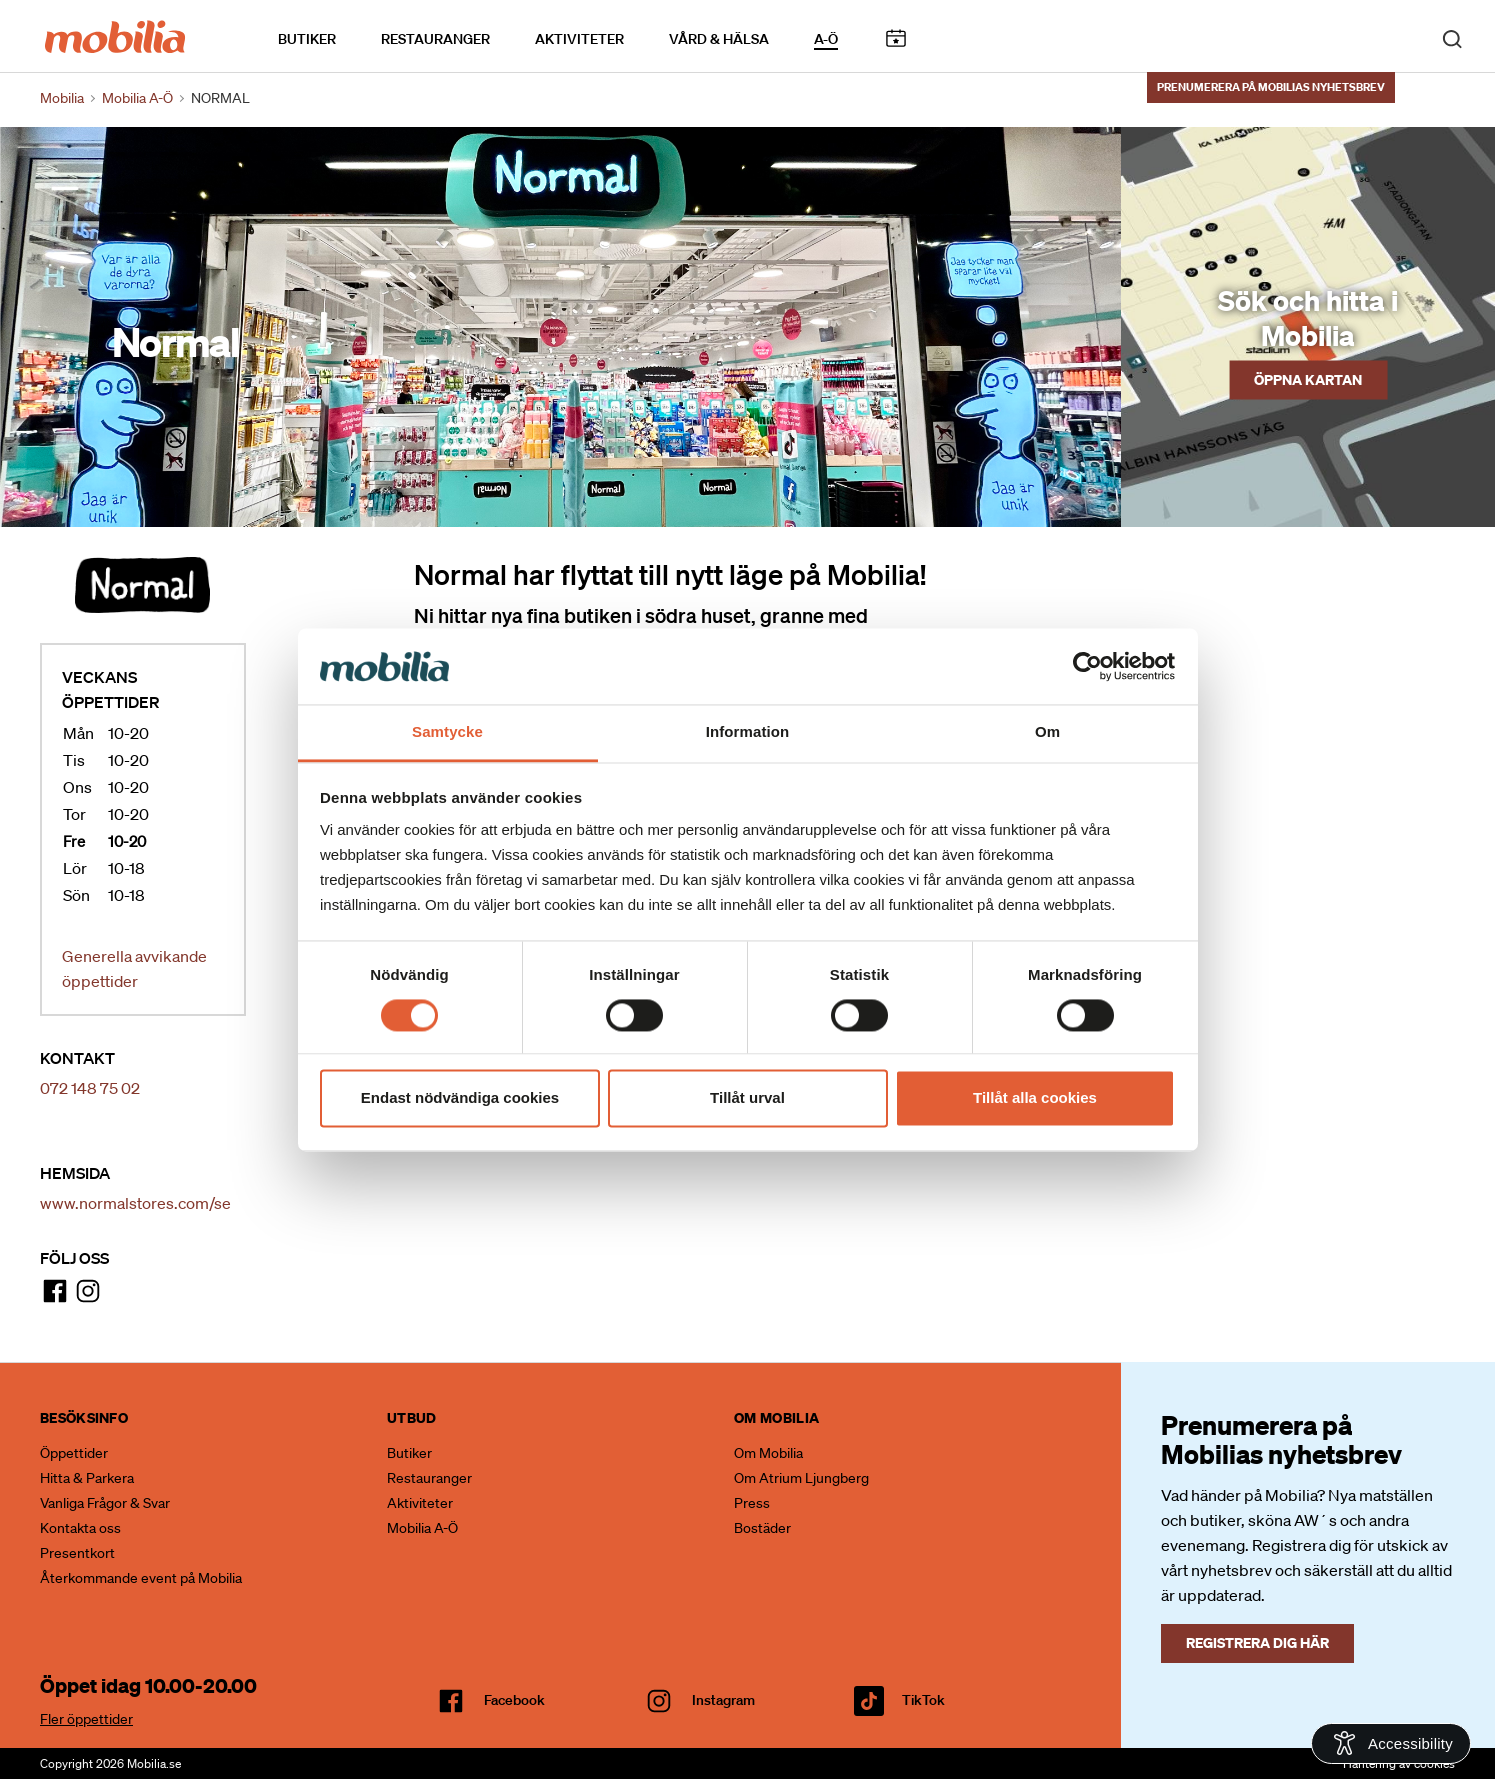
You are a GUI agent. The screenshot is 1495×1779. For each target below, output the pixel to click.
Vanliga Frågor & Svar (105, 1503)
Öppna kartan (1308, 378)
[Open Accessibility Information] (1391, 1743)
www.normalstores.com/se (135, 1203)
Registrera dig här (1257, 1642)
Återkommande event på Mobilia (141, 1578)
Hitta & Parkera (87, 1478)
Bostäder (762, 1528)
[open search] (1452, 38)
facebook (514, 1700)
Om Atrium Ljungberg (801, 1478)
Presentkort (77, 1553)
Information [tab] (748, 732)
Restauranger (435, 39)
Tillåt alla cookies (1035, 1098)
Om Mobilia (768, 1453)
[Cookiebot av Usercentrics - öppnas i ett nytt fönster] (1087, 666)
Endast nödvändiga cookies (460, 1098)
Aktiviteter (579, 39)
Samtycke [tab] (447, 732)
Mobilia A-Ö (422, 1528)
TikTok (923, 1700)
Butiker (307, 39)
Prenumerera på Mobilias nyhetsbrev (1271, 87)
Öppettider (74, 1453)
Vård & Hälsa (719, 39)
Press (752, 1503)
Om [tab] (1047, 732)
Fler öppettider (86, 1719)
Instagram (723, 1700)
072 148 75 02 (90, 1088)
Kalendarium (895, 38)
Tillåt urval (747, 1098)
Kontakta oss (80, 1528)
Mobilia (62, 98)
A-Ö (826, 39)
